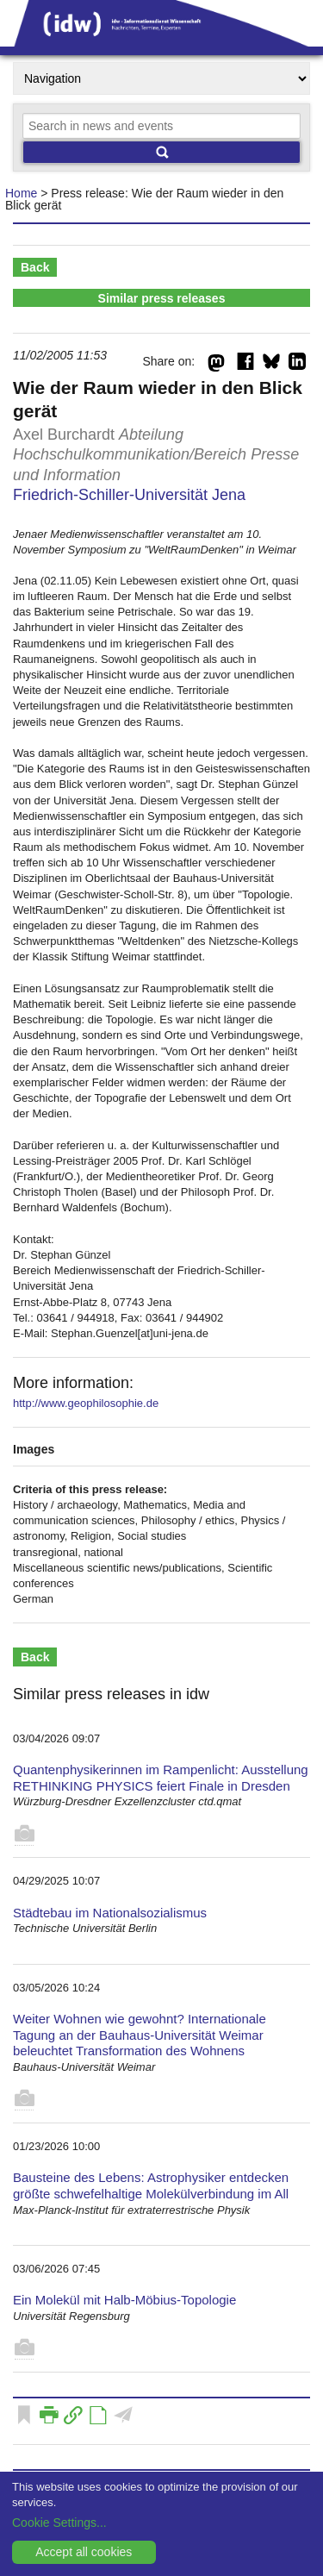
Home (21, 193)
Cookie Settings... (59, 2523)
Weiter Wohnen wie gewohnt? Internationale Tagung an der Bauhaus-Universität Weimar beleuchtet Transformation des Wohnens (139, 2035)
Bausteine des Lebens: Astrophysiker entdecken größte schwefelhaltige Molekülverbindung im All (151, 2185)
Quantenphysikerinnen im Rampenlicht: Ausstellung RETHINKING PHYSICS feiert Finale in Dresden (160, 1777)
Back (35, 267)
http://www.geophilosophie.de (85, 1403)
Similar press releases (162, 298)
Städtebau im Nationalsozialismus (110, 1912)
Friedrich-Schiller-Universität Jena (129, 494)
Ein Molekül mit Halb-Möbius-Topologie (124, 2299)
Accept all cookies (83, 2552)
